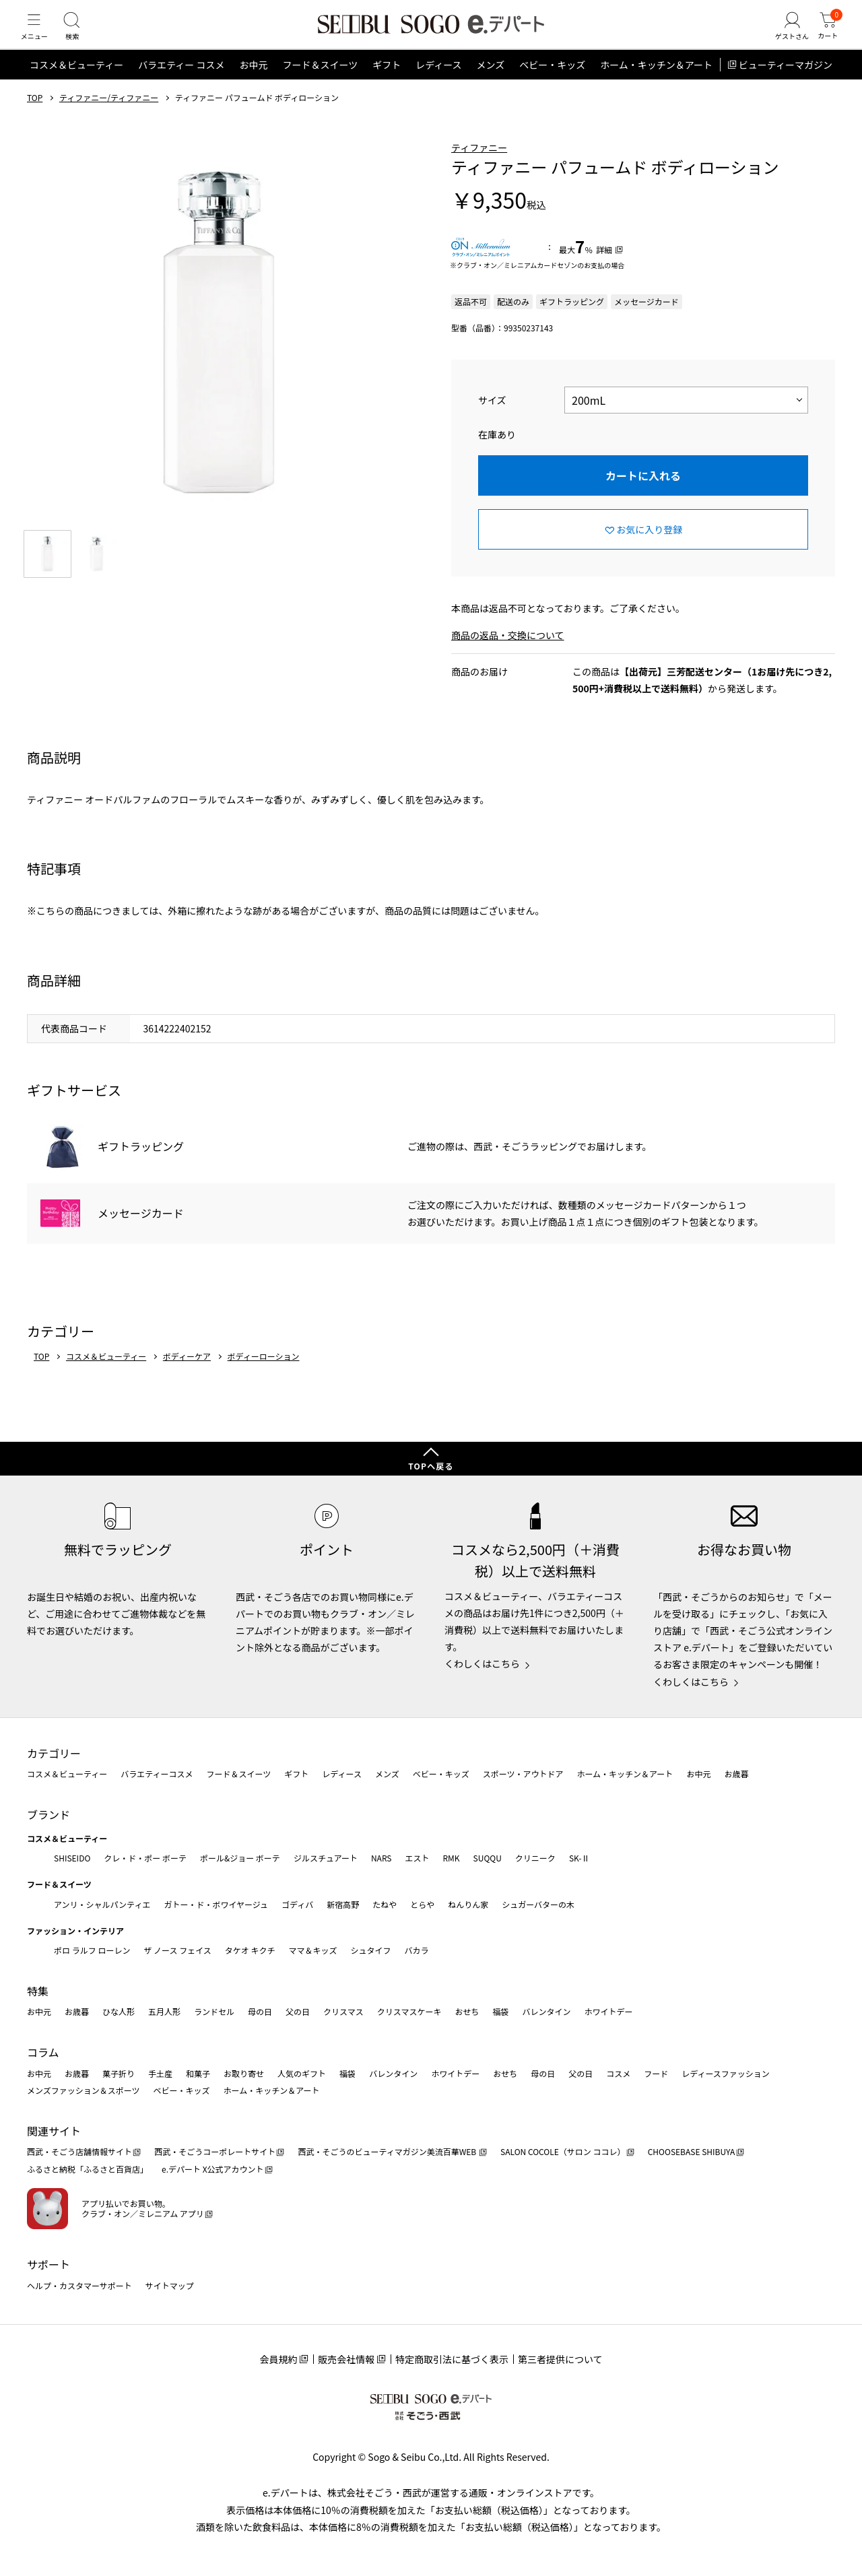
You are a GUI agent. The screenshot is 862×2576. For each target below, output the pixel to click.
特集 (37, 1991)
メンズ (491, 83)
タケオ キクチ (250, 1950)
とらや (422, 1904)
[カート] (825, 36)
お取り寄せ (244, 2073)
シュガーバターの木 (538, 1904)
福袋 (500, 2011)
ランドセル (214, 2011)
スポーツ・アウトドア (523, 1773)
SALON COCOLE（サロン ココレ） (562, 2151)
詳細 (604, 268)
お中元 (253, 83)
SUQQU (487, 1857)
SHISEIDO (72, 1857)
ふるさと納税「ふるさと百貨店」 (87, 2169)
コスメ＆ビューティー (76, 83)
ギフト (386, 83)
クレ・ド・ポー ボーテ (145, 1857)
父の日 (298, 2011)
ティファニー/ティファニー (108, 116)
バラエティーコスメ (157, 1773)
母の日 (260, 2011)
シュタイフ (371, 1950)
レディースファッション (726, 2073)
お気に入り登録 (649, 548)
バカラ (417, 1950)
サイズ (492, 419)
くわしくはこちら (482, 1663)
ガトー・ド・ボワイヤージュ (216, 1904)
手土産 (160, 2073)
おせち (467, 2011)
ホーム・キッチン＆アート (656, 83)
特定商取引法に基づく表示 (451, 2359)
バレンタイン (546, 2011)
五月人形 (164, 2011)
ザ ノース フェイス (177, 1950)
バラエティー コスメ (181, 83)
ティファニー (479, 166)
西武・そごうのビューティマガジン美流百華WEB (387, 2151)
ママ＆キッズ (313, 1950)
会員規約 (278, 2359)
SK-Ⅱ (579, 1857)
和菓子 (198, 2073)
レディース (438, 83)
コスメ (618, 2073)
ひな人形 (118, 2011)
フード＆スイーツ (320, 83)
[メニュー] (37, 36)
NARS (381, 1857)
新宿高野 (343, 1904)
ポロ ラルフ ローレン (92, 1950)
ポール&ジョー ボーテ (240, 1857)
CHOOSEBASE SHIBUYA (691, 2151)
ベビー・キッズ (552, 83)
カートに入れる (643, 494)
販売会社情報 (346, 2359)
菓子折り (118, 2073)
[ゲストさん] (783, 36)
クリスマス (343, 2011)
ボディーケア (187, 1375)
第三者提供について (560, 2359)
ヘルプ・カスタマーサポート (79, 2285)
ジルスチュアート (326, 1857)
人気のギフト (301, 2073)
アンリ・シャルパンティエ (102, 1904)
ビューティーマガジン (785, 83)
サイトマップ (169, 2285)
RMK (450, 1857)
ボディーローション (264, 1375)
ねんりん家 (468, 1904)
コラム (43, 2052)
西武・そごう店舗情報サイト (79, 2151)
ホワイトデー (608, 2011)
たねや (384, 1904)
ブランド (48, 1814)
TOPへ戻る (431, 1466)
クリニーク (535, 1857)
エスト (417, 1857)
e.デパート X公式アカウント (213, 2169)
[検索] (81, 36)
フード (656, 2073)
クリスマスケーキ (409, 2011)
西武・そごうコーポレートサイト (214, 2151)
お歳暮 (736, 1773)
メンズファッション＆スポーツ (83, 2090)
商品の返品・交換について (507, 654)
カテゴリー (54, 1753)
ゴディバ (297, 1904)
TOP (34, 116)
